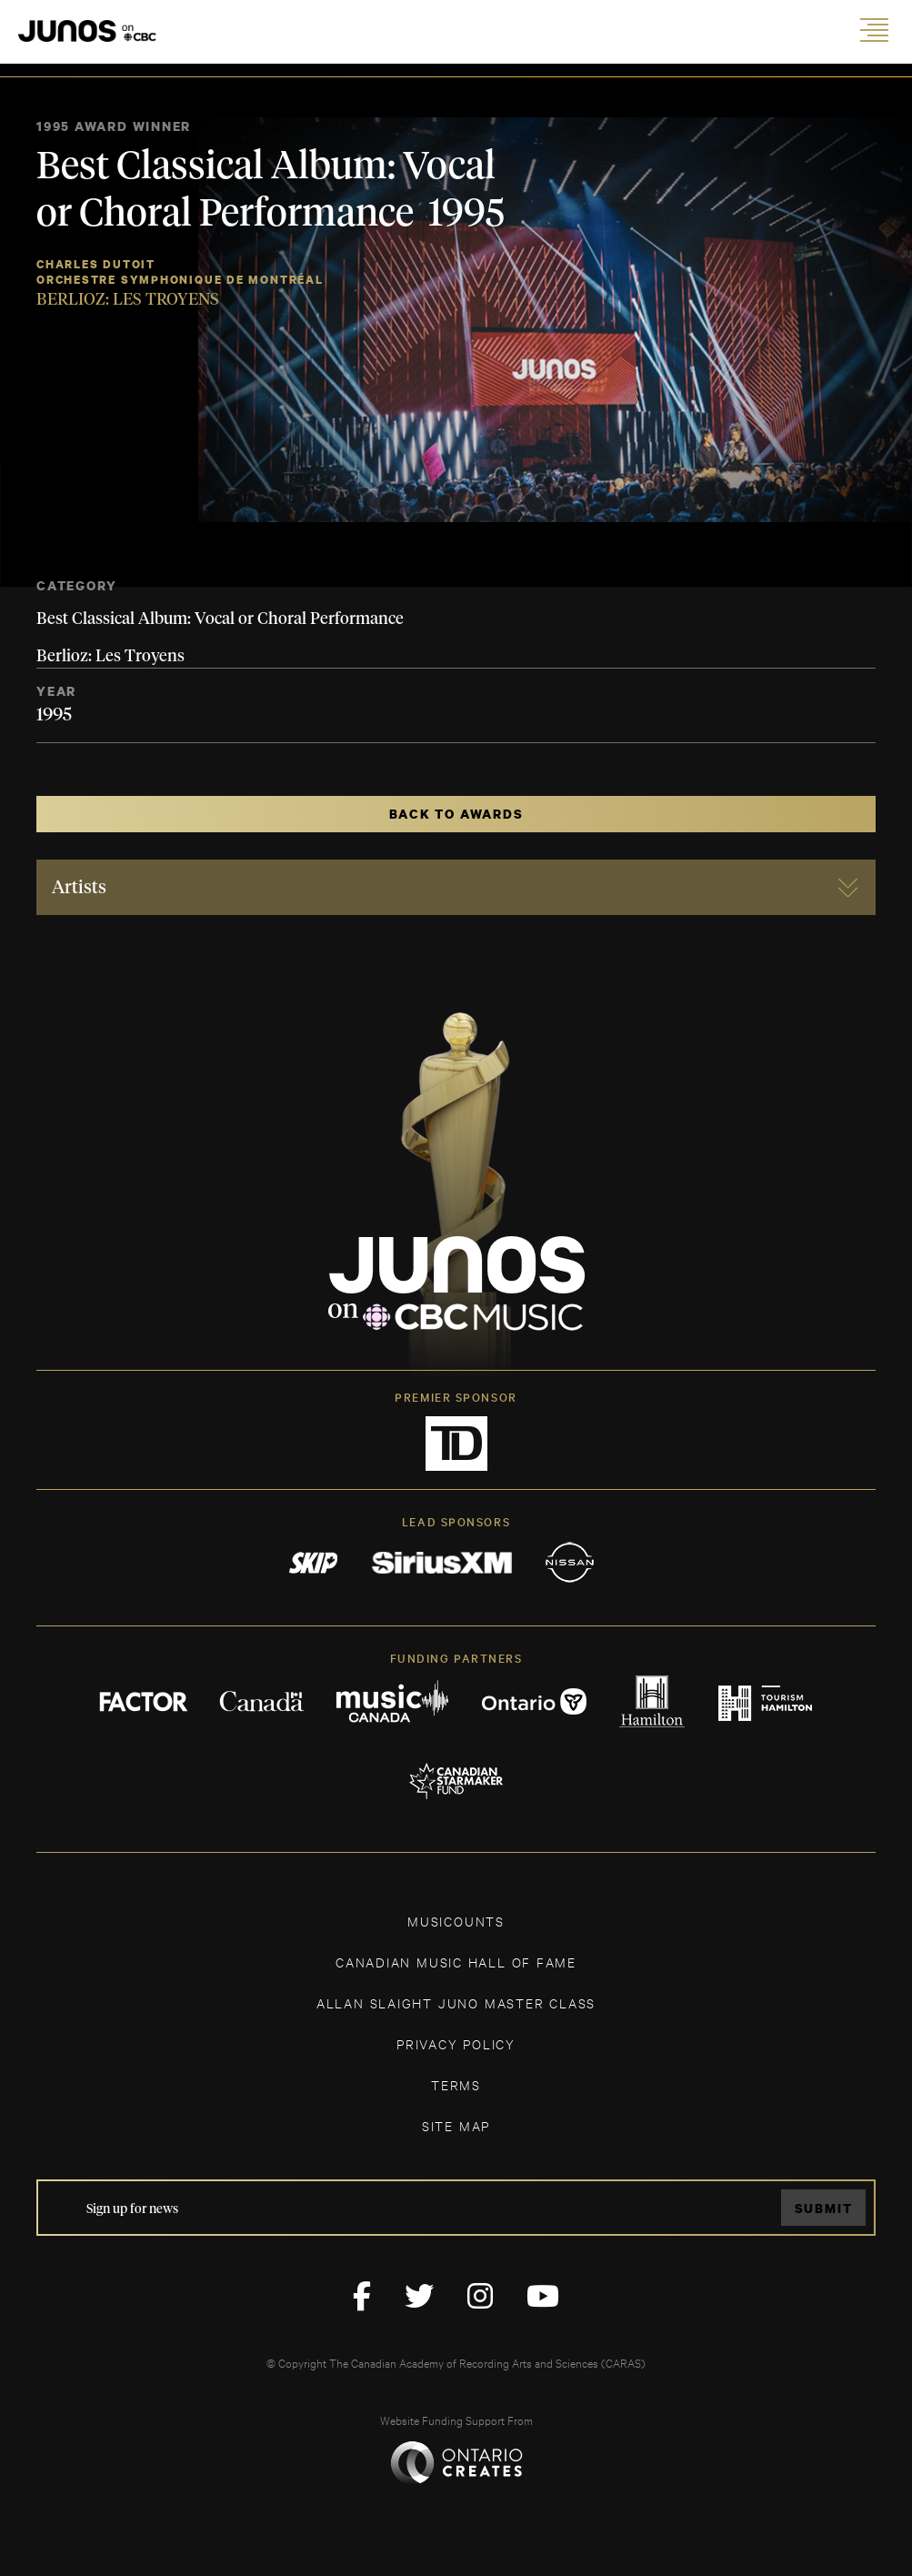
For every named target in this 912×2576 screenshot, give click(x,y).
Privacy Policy (456, 2043)
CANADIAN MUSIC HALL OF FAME (456, 1961)
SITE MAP (456, 2125)
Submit (824, 2208)
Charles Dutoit (95, 264)
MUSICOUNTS (456, 1920)
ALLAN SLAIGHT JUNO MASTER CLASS (456, 2002)
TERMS (456, 2084)
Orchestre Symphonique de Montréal (180, 279)
